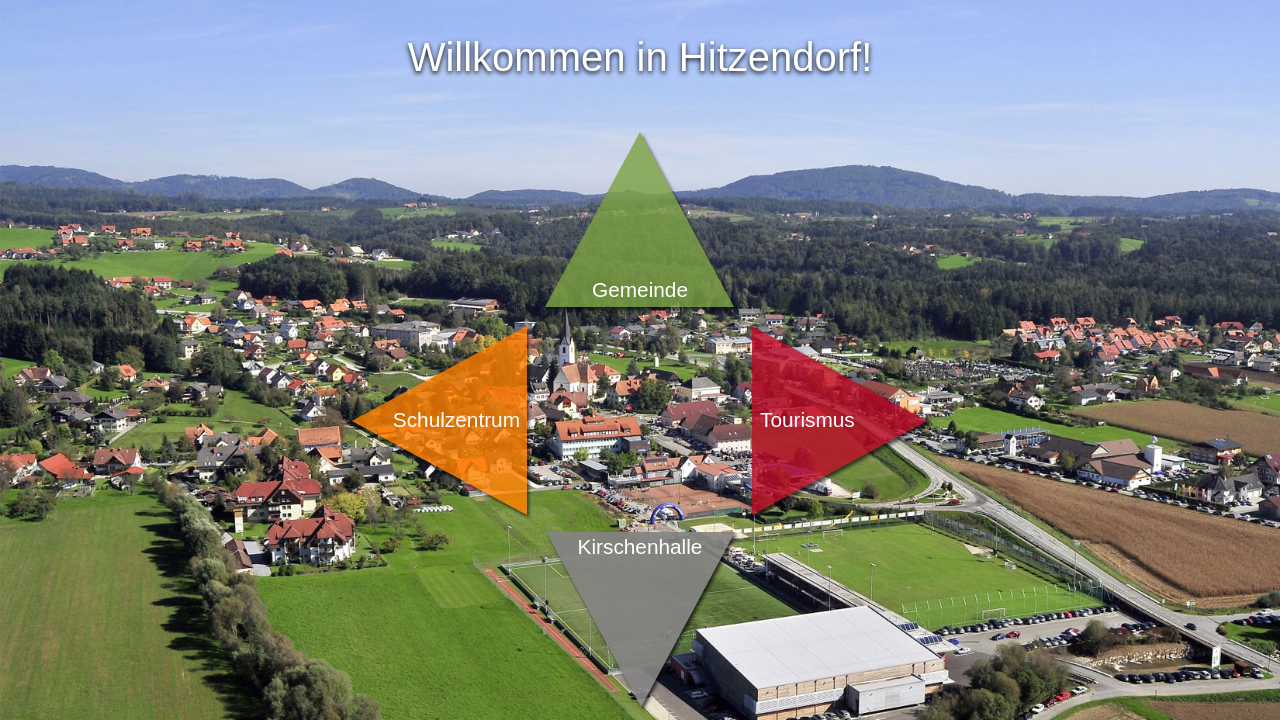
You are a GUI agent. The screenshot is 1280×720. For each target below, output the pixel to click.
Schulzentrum (456, 419)
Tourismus (807, 419)
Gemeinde (640, 289)
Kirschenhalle (640, 546)
